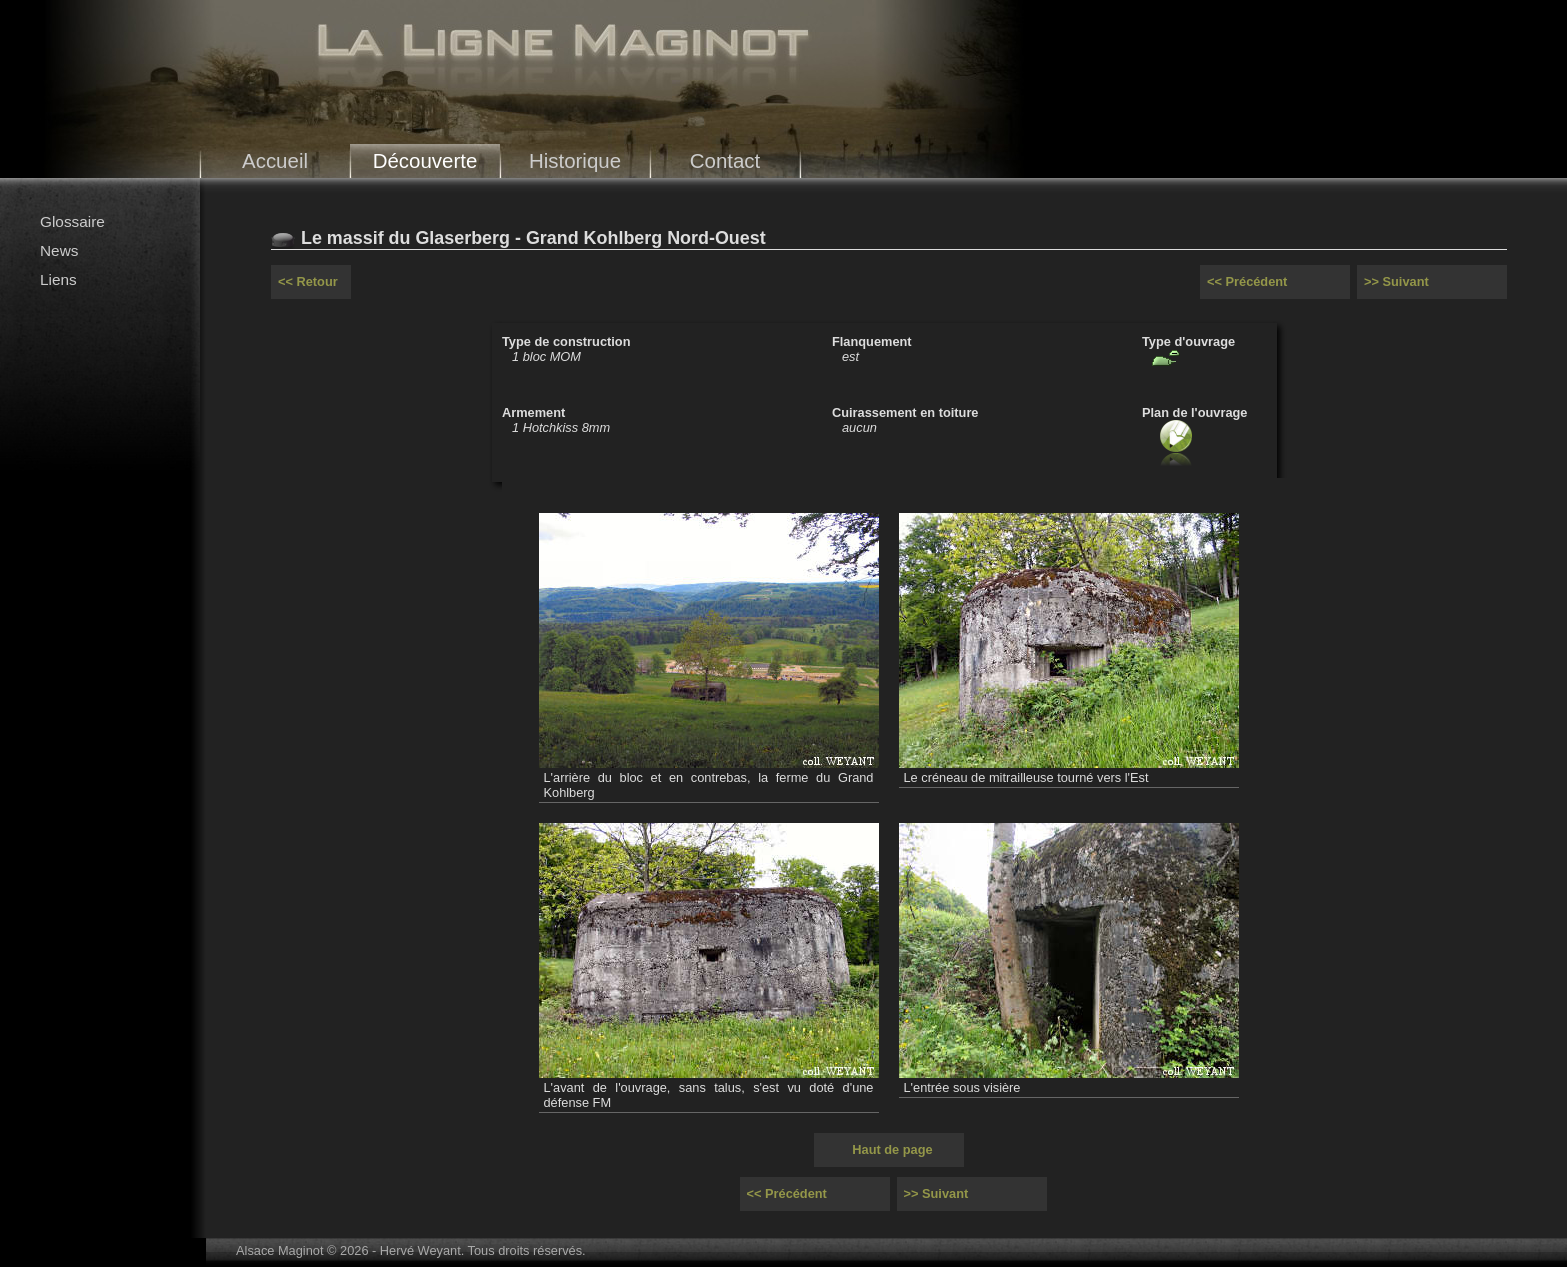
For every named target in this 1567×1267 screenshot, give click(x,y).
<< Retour (308, 281)
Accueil (275, 160)
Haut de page (892, 1149)
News (59, 250)
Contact (725, 160)
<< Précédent (1247, 281)
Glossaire (72, 221)
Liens (58, 279)
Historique (575, 160)
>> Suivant (1396, 281)
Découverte (425, 160)
